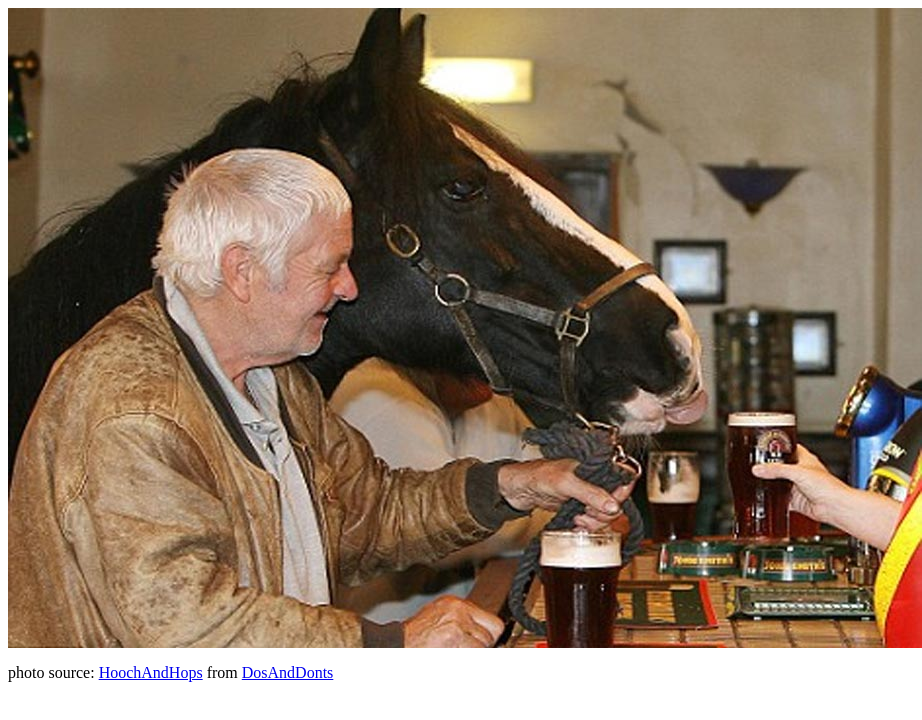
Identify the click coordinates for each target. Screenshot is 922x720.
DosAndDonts (288, 672)
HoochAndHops (151, 672)
